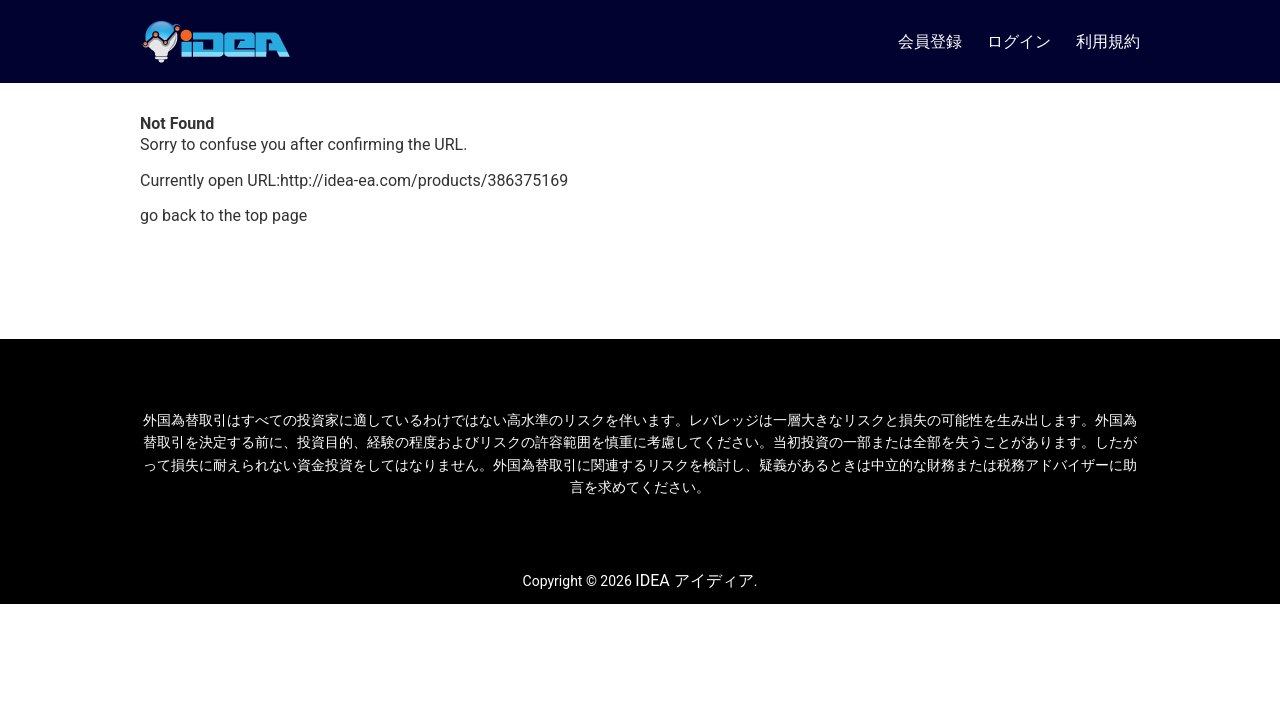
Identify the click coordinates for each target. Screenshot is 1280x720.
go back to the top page (223, 215)
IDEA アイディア (694, 580)
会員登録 (930, 41)
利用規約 (1108, 41)
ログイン (1019, 41)
